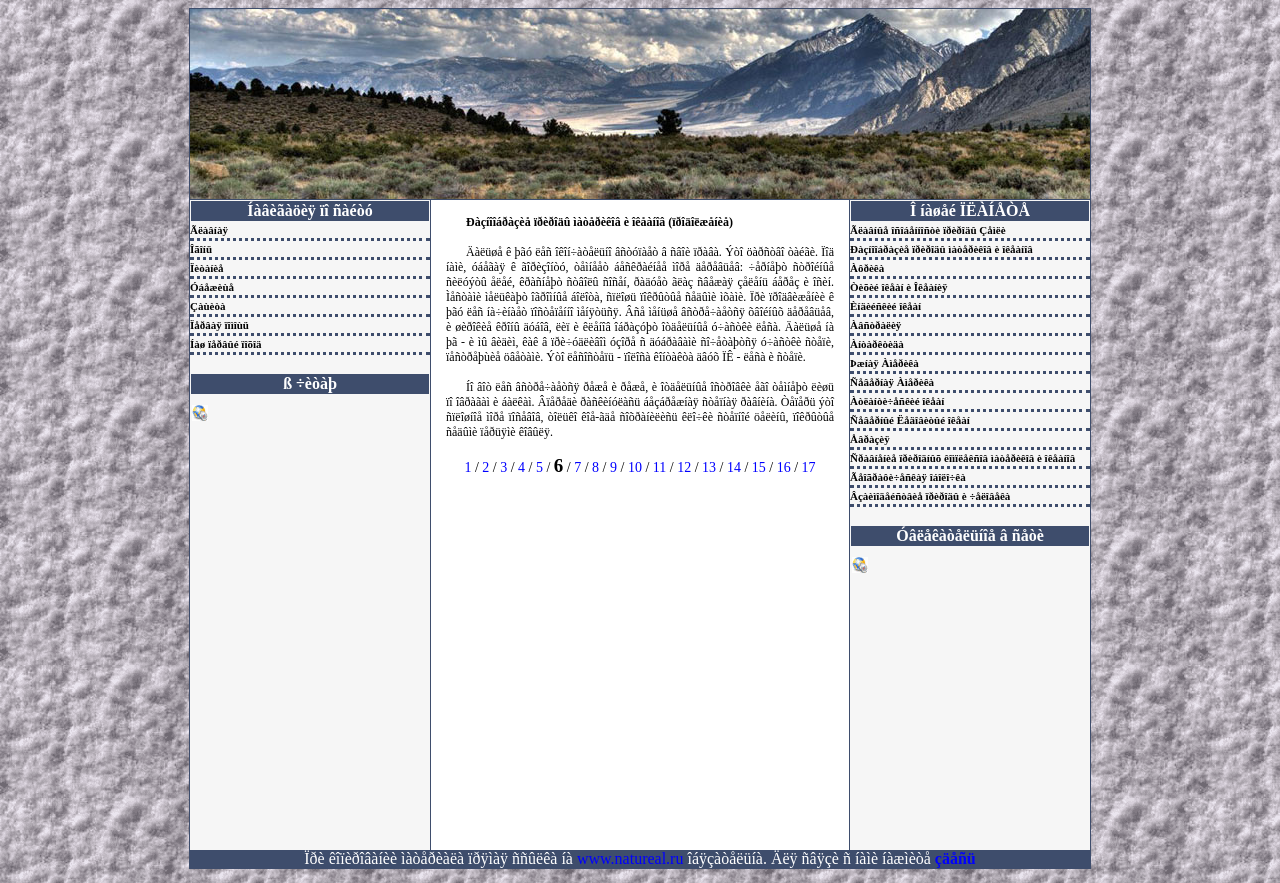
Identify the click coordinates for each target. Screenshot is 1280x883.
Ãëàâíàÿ (209, 230)
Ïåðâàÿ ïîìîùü (219, 325)
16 (784, 467)
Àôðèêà (867, 268)
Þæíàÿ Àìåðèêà (884, 363)
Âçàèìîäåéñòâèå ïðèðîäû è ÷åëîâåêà (930, 496)
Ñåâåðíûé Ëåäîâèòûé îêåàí (910, 420)
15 (759, 467)
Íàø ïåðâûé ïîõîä (226, 344)
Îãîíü (201, 249)
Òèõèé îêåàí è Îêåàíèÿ (898, 287)
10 (635, 467)
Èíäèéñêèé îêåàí (885, 306)
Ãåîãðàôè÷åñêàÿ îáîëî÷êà (908, 477)
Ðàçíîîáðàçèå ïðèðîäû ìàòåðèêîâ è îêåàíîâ (941, 249)
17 (809, 467)
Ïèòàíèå (207, 268)
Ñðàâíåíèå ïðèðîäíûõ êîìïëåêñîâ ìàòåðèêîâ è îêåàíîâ (962, 458)
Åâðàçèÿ (870, 439)
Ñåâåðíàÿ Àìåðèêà (892, 382)
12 (684, 467)
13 (709, 467)
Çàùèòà (207, 306)
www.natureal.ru (630, 858)
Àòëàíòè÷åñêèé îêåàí (897, 401)
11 (659, 467)
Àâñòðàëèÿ (875, 325)
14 (734, 467)
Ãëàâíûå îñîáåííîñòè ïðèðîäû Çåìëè (928, 230)
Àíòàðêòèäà (877, 344)
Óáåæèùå (212, 287)
